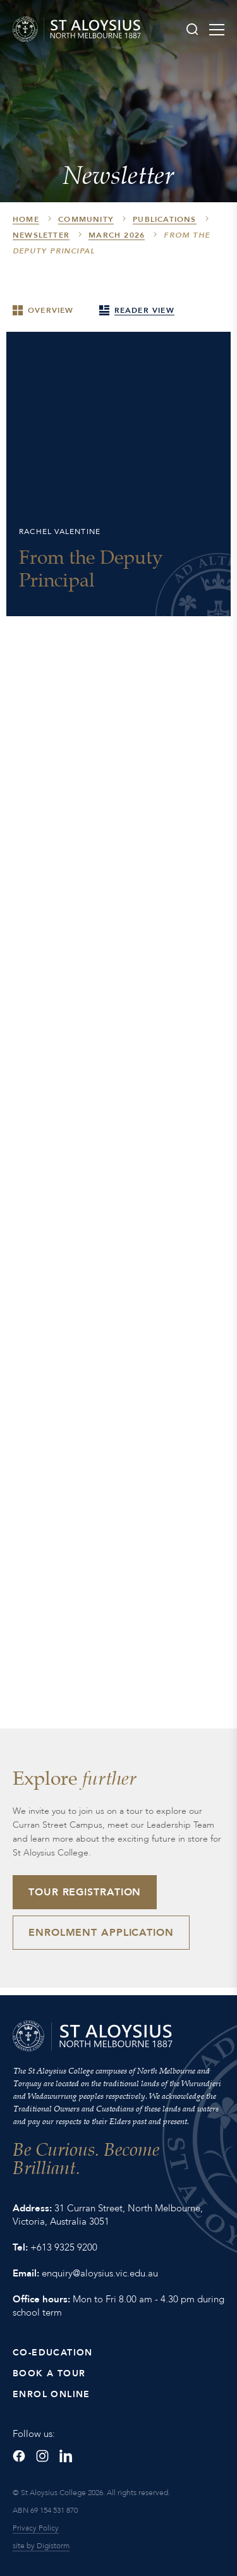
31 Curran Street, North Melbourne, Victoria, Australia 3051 (108, 2215)
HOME (26, 219)
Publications (164, 219)
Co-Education (53, 2353)
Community (86, 219)
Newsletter (41, 235)
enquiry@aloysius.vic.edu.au (100, 2273)
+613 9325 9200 (63, 2247)
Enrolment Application (101, 1933)
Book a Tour (49, 2373)
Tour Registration (84, 1892)
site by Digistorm (41, 2546)
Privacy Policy (36, 2528)
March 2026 (116, 235)
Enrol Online (51, 2394)
